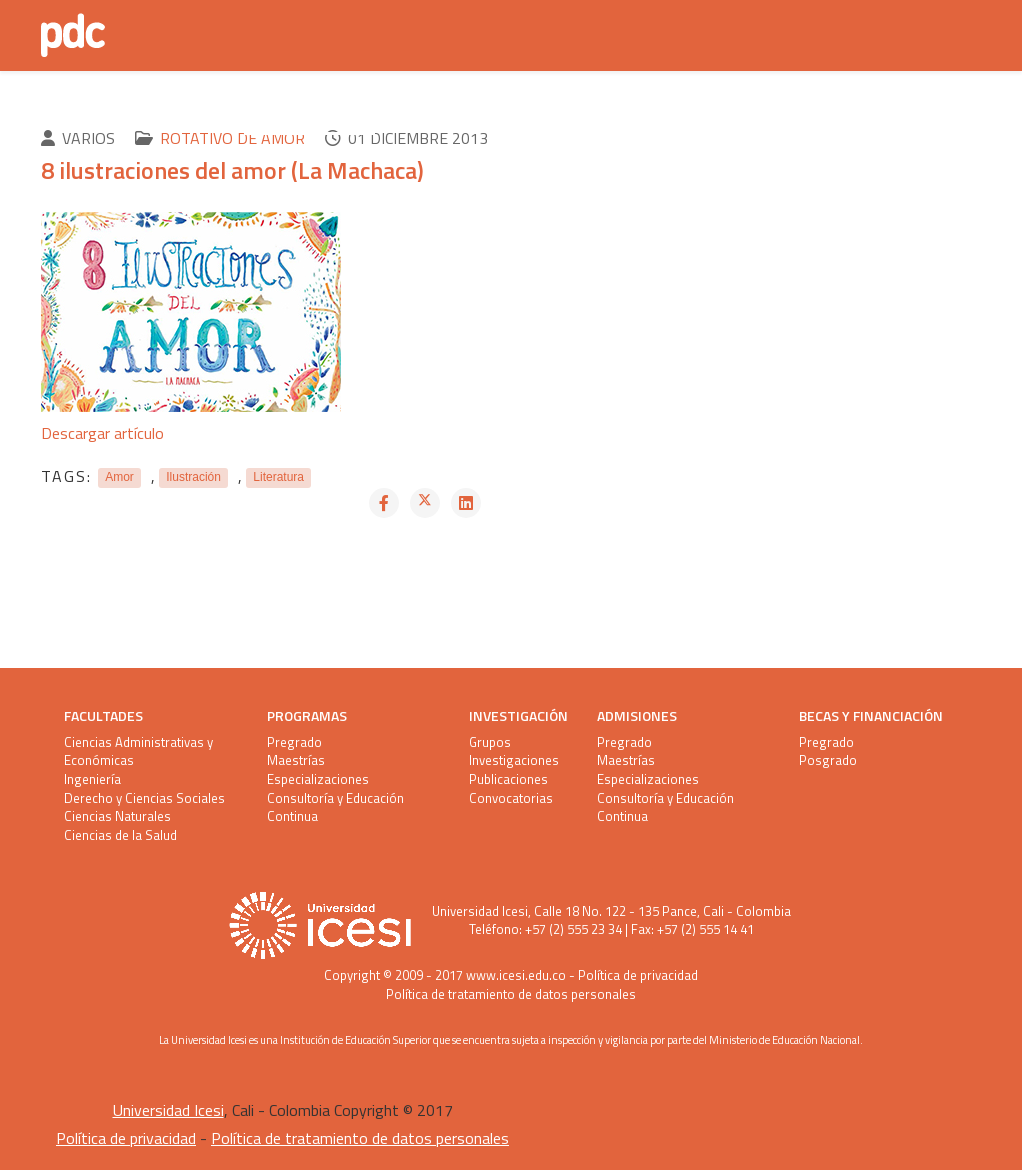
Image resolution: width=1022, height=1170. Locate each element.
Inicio (84, 114)
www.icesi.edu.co (516, 975)
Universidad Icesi (480, 911)
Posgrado (828, 760)
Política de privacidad (638, 975)
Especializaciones (318, 779)
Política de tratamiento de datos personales (511, 994)
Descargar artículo (102, 433)
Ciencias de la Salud (120, 835)
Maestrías (296, 760)
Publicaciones (508, 779)
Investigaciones (514, 760)
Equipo (598, 114)
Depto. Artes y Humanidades (763, 114)
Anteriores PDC (309, 114)
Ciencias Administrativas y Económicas (138, 751)
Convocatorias (511, 798)
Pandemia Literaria (469, 114)
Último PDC (178, 114)
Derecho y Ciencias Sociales (144, 798)
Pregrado (294, 742)
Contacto (100, 204)
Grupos (490, 742)
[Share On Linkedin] (466, 503)
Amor (119, 478)
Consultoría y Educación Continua (335, 807)
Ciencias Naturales (117, 816)
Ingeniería (92, 779)
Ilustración (193, 478)
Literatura (278, 478)
